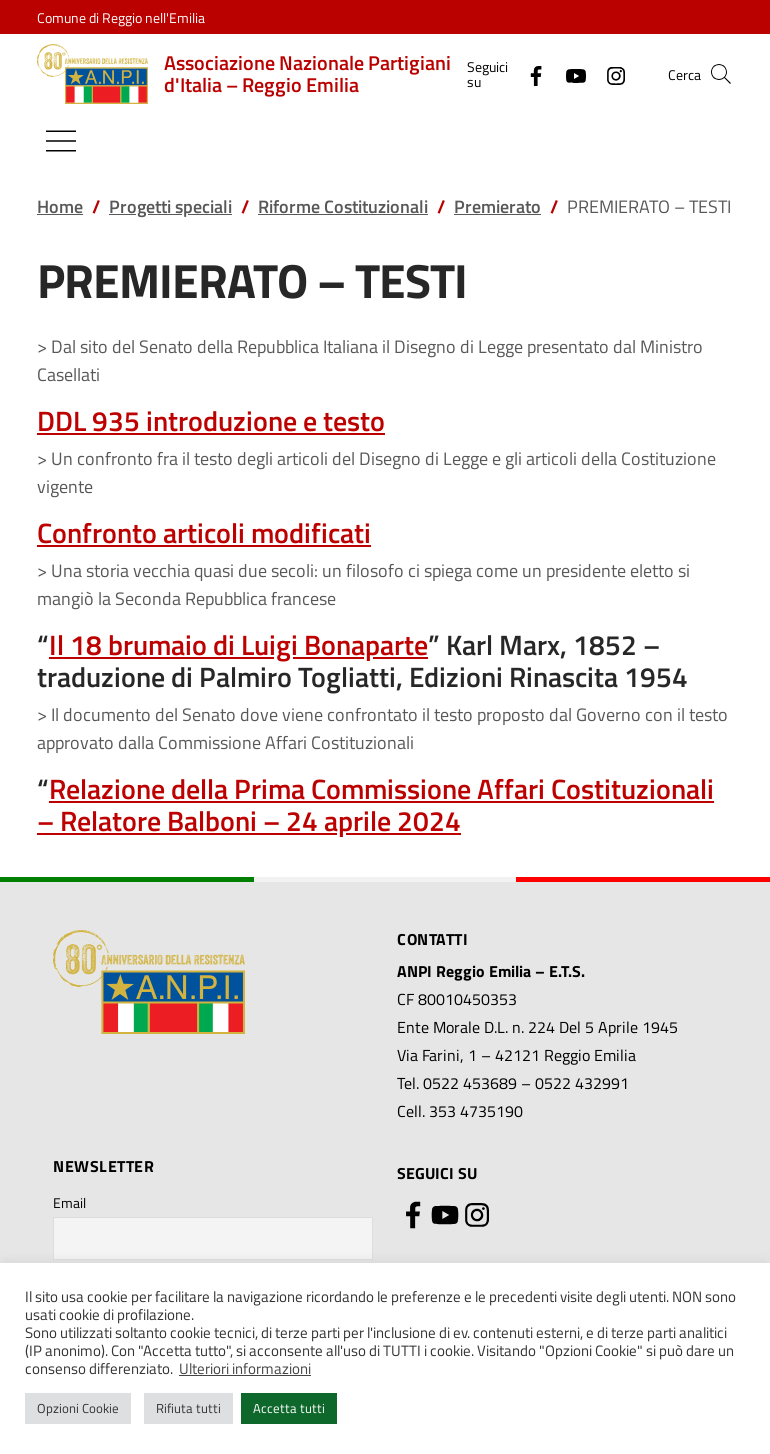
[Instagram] (608, 73)
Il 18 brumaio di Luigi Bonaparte (238, 644)
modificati (308, 532)
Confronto (97, 532)
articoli (201, 532)
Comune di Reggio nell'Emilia (121, 17)
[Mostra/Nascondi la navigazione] (61, 141)
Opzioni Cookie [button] (78, 1408)
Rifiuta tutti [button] (188, 1408)
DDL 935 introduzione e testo (211, 420)
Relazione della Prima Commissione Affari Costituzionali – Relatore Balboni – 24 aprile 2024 (375, 804)
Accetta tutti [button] (289, 1408)
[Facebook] (528, 73)
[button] (721, 74)
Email (69, 1202)
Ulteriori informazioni (245, 1368)
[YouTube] (568, 73)
